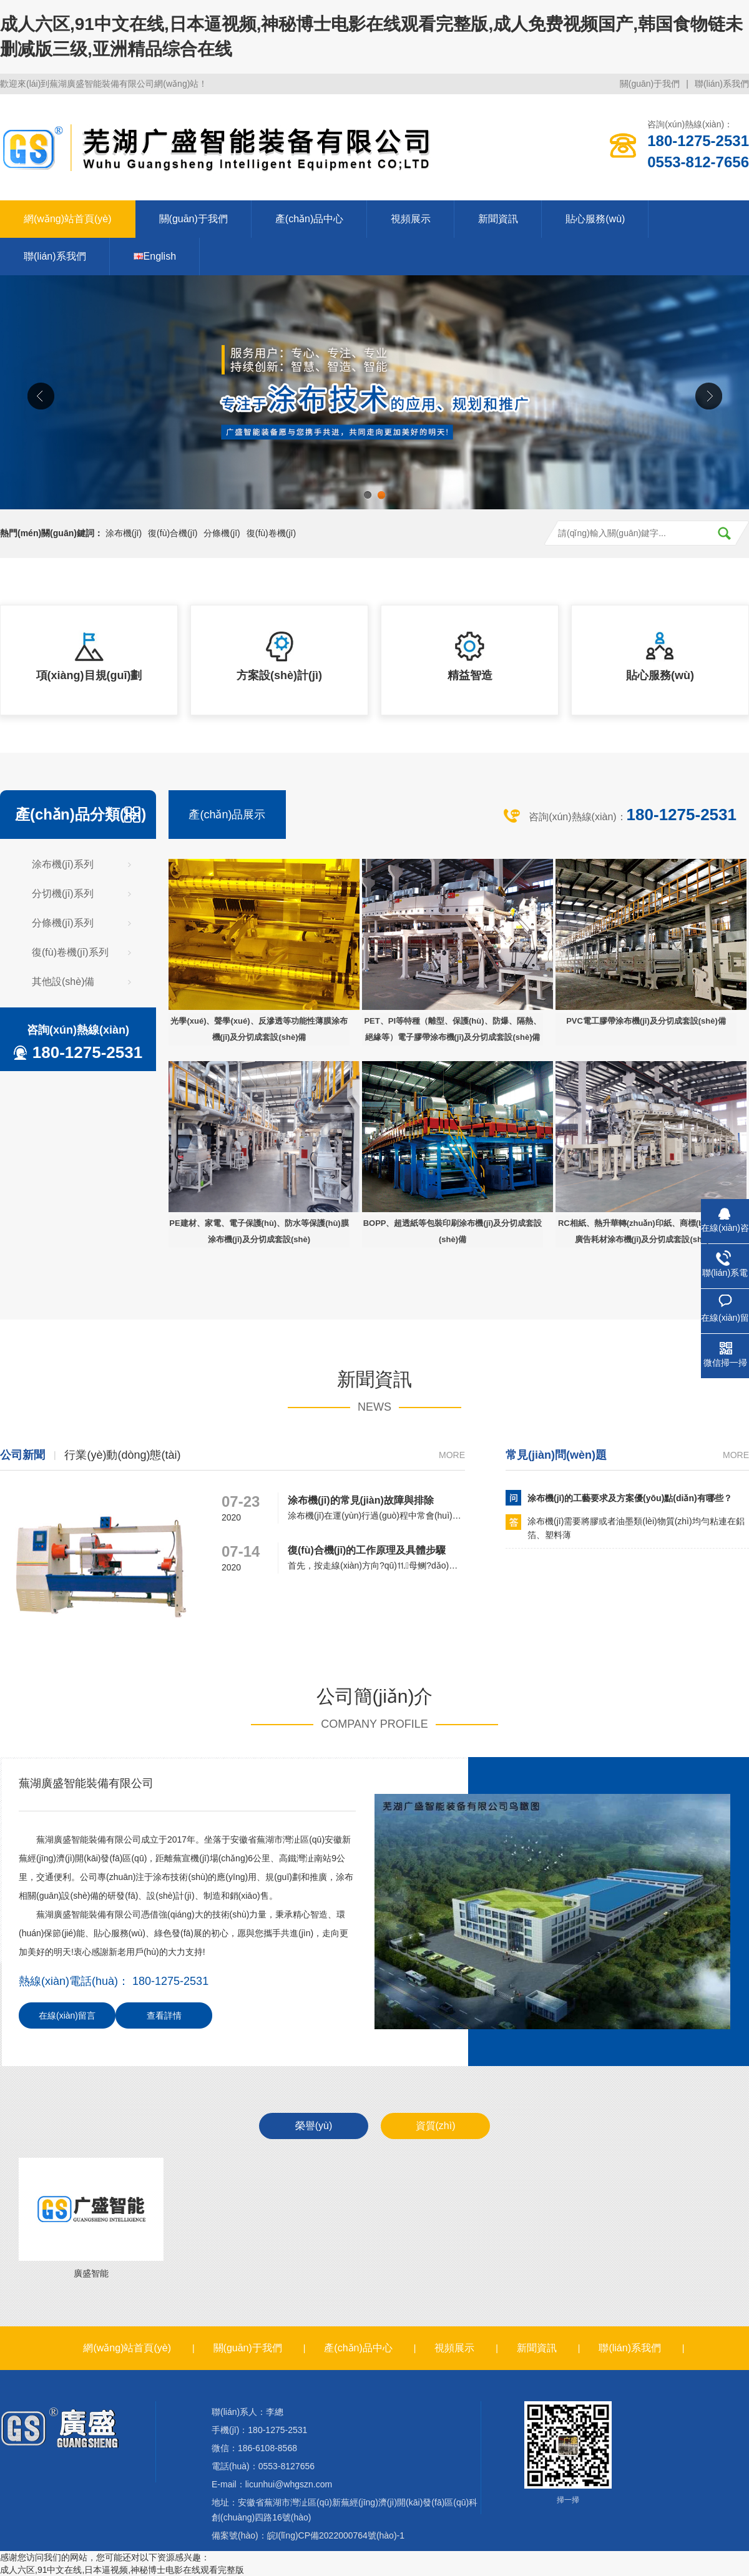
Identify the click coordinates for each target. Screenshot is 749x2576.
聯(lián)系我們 (722, 84)
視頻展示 (411, 218)
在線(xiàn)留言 (67, 2015)
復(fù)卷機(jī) (271, 533)
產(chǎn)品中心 (309, 218)
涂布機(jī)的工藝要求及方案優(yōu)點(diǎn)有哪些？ (629, 1498)
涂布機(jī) (123, 533)
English (155, 256)
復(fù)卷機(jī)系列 (70, 952)
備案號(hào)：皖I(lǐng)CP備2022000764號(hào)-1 (308, 2535)
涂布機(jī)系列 (63, 864)
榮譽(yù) (314, 2125)
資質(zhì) (436, 2125)
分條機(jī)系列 (63, 923)
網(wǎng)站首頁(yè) (68, 218)
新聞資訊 (498, 218)
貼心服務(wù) (595, 218)
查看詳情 (164, 2015)
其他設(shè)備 (63, 981)
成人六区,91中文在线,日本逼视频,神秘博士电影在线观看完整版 (122, 2570)
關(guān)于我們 (650, 84)
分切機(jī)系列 (63, 893)
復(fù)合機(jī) (172, 533)
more (452, 1455)
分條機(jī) (221, 533)
